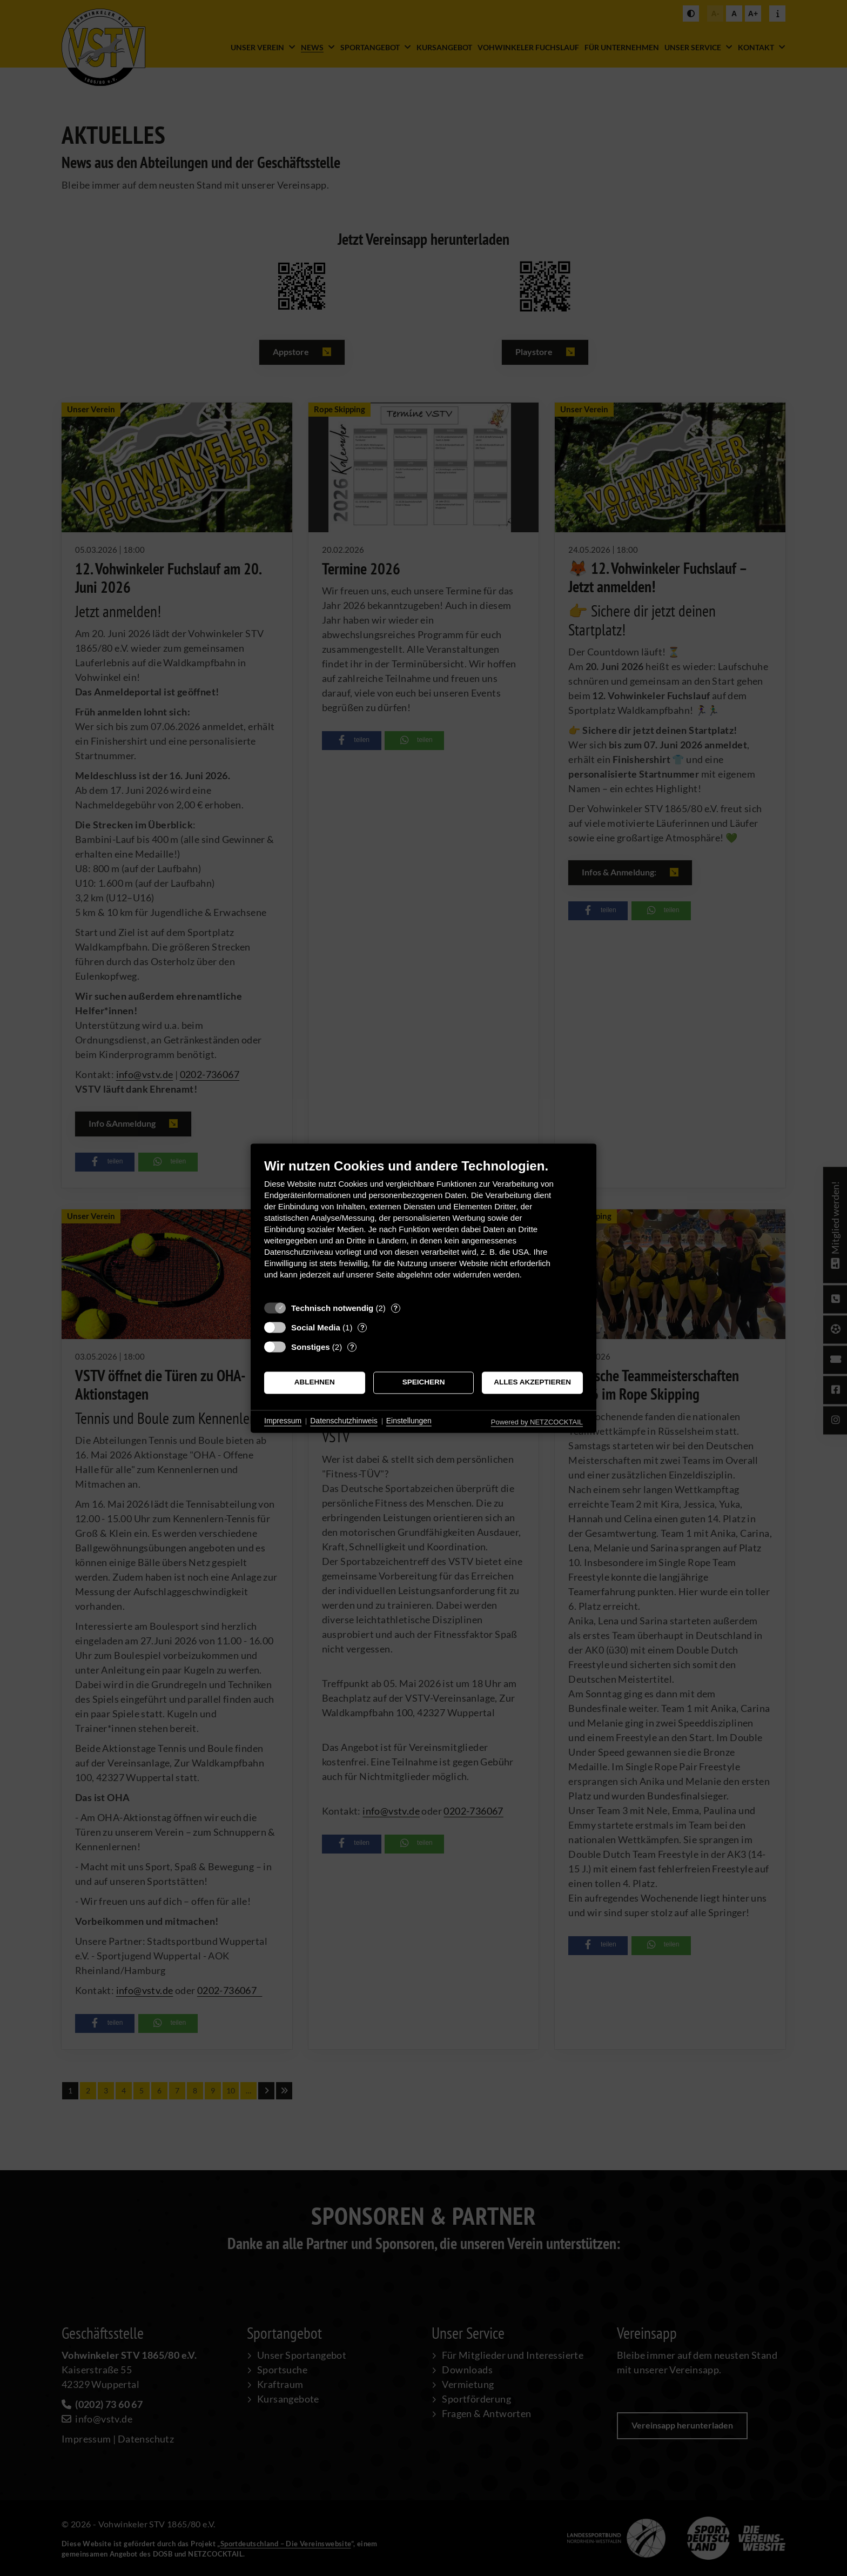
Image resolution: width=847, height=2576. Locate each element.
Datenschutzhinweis (344, 1421)
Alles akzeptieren (532, 1383)
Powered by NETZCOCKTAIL (537, 1422)
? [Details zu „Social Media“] (362, 1327)
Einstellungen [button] (409, 1421)
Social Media (315, 1327)
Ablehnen (314, 1383)
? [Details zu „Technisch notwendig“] (395, 1308)
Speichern (423, 1383)
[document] (423, 1227)
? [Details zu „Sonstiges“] (352, 1347)
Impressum (282, 1421)
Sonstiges (310, 1346)
